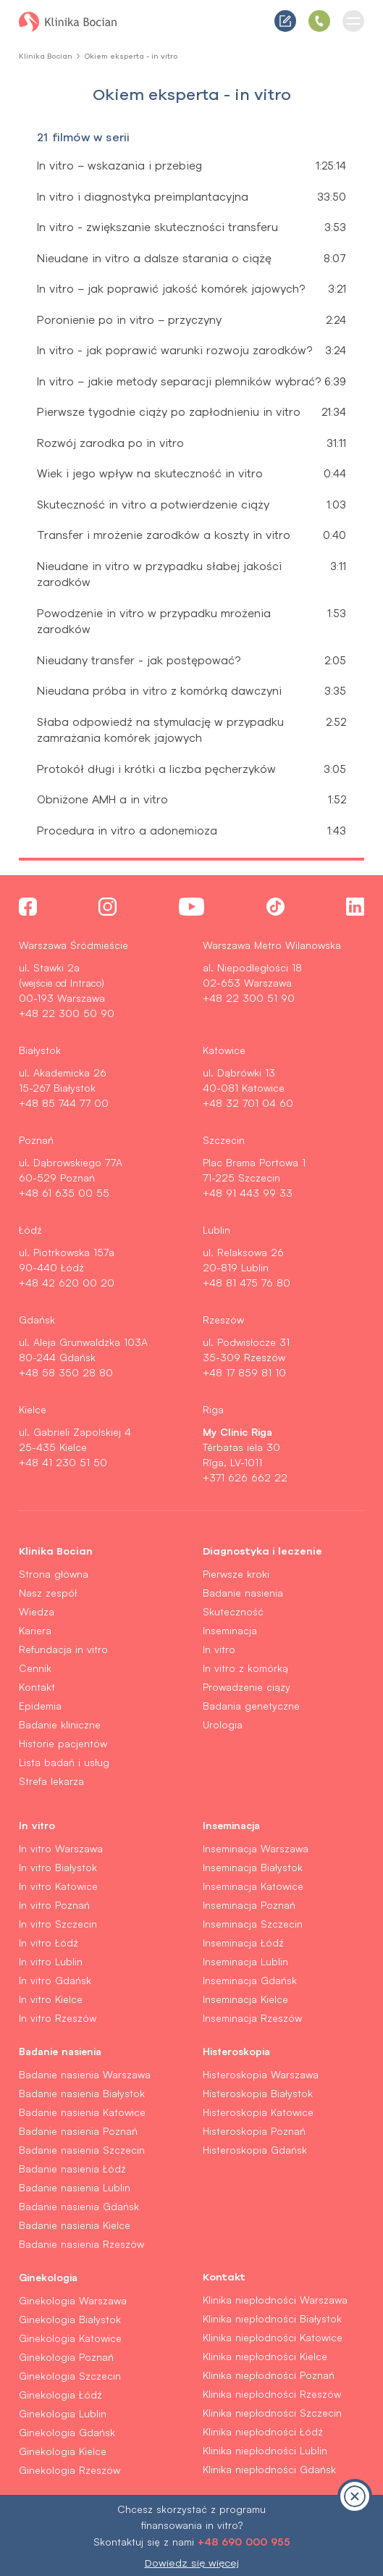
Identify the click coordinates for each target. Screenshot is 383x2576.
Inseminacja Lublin (245, 1961)
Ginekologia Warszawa (73, 2300)
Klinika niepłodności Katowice (272, 2337)
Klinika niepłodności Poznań (268, 2375)
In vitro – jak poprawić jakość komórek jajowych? (171, 289)
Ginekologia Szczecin (70, 2376)
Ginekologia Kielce (62, 2451)
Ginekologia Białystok (70, 2319)
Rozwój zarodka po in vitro (110, 443)
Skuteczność (233, 1611)
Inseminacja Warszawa (255, 1848)
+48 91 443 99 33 (247, 1193)
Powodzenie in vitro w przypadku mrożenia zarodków (154, 621)
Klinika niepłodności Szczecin (272, 2412)
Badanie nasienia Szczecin (82, 2150)
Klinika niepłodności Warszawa (275, 2299)
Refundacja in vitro (63, 1649)
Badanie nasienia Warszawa (85, 2074)
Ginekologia (48, 2276)
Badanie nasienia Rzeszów (81, 2244)
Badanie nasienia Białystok (82, 2093)
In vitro (219, 1649)
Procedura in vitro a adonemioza (127, 830)
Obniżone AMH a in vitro (102, 799)
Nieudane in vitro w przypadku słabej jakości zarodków (159, 574)
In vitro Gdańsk (55, 1980)
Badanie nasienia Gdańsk (79, 2206)
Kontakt (37, 1687)
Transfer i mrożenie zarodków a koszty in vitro (163, 535)
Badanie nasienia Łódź (72, 2168)
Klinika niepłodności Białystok (272, 2318)
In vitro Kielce (51, 1999)
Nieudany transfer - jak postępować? (138, 660)
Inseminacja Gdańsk (250, 1980)
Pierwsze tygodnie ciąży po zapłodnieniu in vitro (168, 412)
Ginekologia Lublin (62, 2413)
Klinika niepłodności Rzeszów (272, 2394)
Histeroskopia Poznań (254, 2131)
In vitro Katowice (58, 1886)
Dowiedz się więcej (192, 2563)
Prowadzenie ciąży (246, 1687)
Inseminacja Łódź (243, 1942)
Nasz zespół (48, 1592)
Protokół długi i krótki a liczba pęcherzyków (156, 769)
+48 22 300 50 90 (66, 1013)
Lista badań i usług (64, 1762)
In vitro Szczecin (58, 1924)
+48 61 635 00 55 (64, 1193)
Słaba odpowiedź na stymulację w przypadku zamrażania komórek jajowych (160, 730)
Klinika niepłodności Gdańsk (269, 2469)
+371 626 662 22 (245, 1477)
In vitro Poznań (54, 1905)
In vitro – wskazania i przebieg (119, 165)
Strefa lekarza (51, 1781)
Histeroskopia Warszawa (261, 2074)
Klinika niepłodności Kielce (265, 2356)
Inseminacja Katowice (253, 1886)
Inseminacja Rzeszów (252, 2018)
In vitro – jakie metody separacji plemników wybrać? (179, 381)
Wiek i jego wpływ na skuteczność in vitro (150, 473)
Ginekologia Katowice (70, 2338)
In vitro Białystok (58, 1867)
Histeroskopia (236, 2050)
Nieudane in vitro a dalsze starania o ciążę (154, 258)
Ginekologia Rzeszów (69, 2470)
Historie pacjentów (63, 1743)
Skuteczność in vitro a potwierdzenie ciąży (153, 504)
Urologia (223, 1724)
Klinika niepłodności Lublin (265, 2450)
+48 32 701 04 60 (248, 1103)
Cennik (35, 1668)
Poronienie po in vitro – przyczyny (129, 320)
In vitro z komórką (245, 1668)
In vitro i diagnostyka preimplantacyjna (142, 197)
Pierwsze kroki (236, 1574)
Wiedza (36, 1611)
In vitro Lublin (51, 1961)
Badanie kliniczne (60, 1724)
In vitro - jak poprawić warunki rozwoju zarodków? (174, 350)
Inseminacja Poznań (249, 1905)
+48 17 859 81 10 (244, 1372)
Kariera (35, 1630)
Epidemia (40, 1705)
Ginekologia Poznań (66, 2357)
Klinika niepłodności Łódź (263, 2431)
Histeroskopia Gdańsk (255, 2150)
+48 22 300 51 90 (249, 998)
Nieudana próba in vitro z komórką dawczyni (159, 691)
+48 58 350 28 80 (66, 1372)
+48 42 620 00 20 (66, 1282)
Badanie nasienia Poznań (78, 2131)
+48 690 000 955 (244, 2541)
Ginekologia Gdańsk (67, 2432)
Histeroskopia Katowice (258, 2112)
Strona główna (53, 1574)
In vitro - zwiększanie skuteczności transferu (157, 227)
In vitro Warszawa (61, 1848)
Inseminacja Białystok (253, 1867)
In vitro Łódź (48, 1942)
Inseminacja (230, 1630)
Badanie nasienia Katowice (82, 2112)
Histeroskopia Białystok (258, 2093)
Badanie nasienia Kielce (74, 2225)
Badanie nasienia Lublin (74, 2187)
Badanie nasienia (243, 1592)
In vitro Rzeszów (57, 2018)
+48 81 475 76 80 (246, 1282)
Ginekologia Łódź (60, 2394)
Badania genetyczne (251, 1705)
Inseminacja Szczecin (253, 1924)
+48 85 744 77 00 (64, 1103)
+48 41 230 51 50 (63, 1462)
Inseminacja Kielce (245, 1999)
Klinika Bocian (45, 56)
